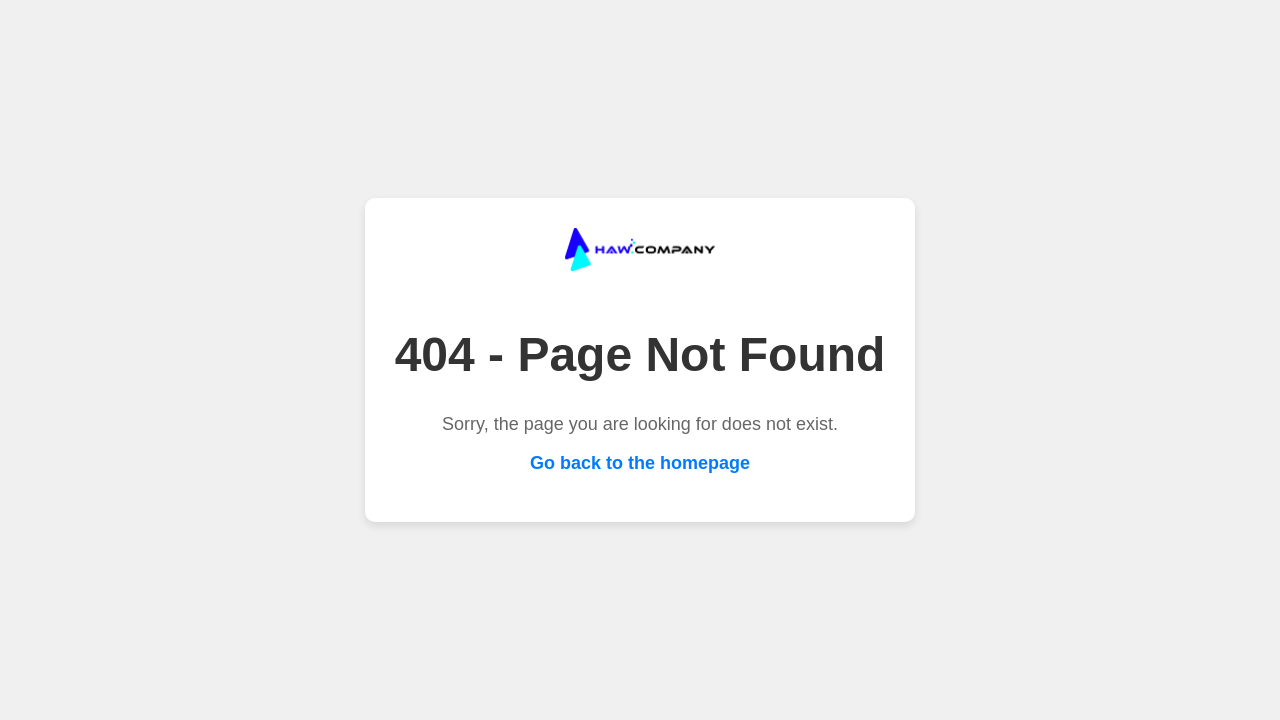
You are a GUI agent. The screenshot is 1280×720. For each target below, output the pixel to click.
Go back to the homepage (640, 463)
